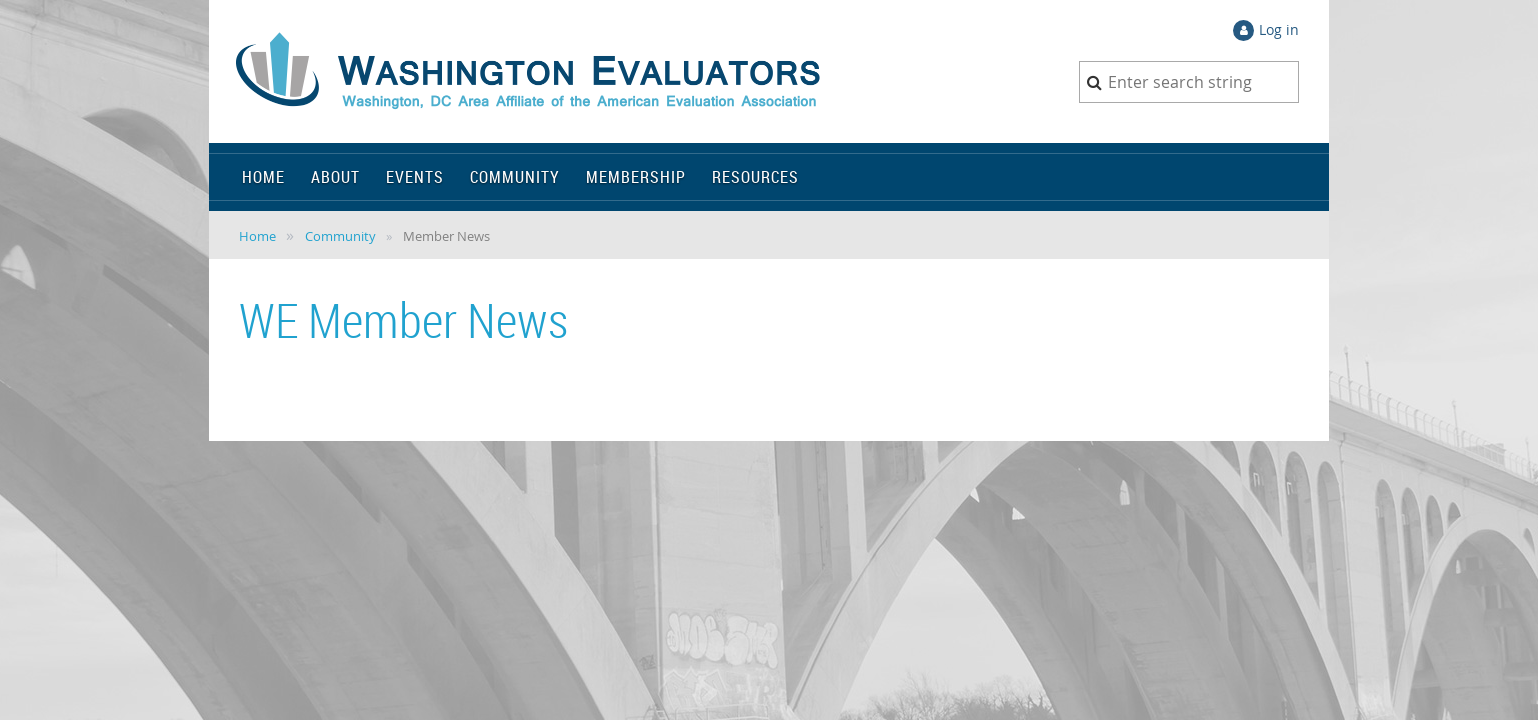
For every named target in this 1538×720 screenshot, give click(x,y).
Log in (1279, 29)
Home (257, 236)
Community (340, 236)
